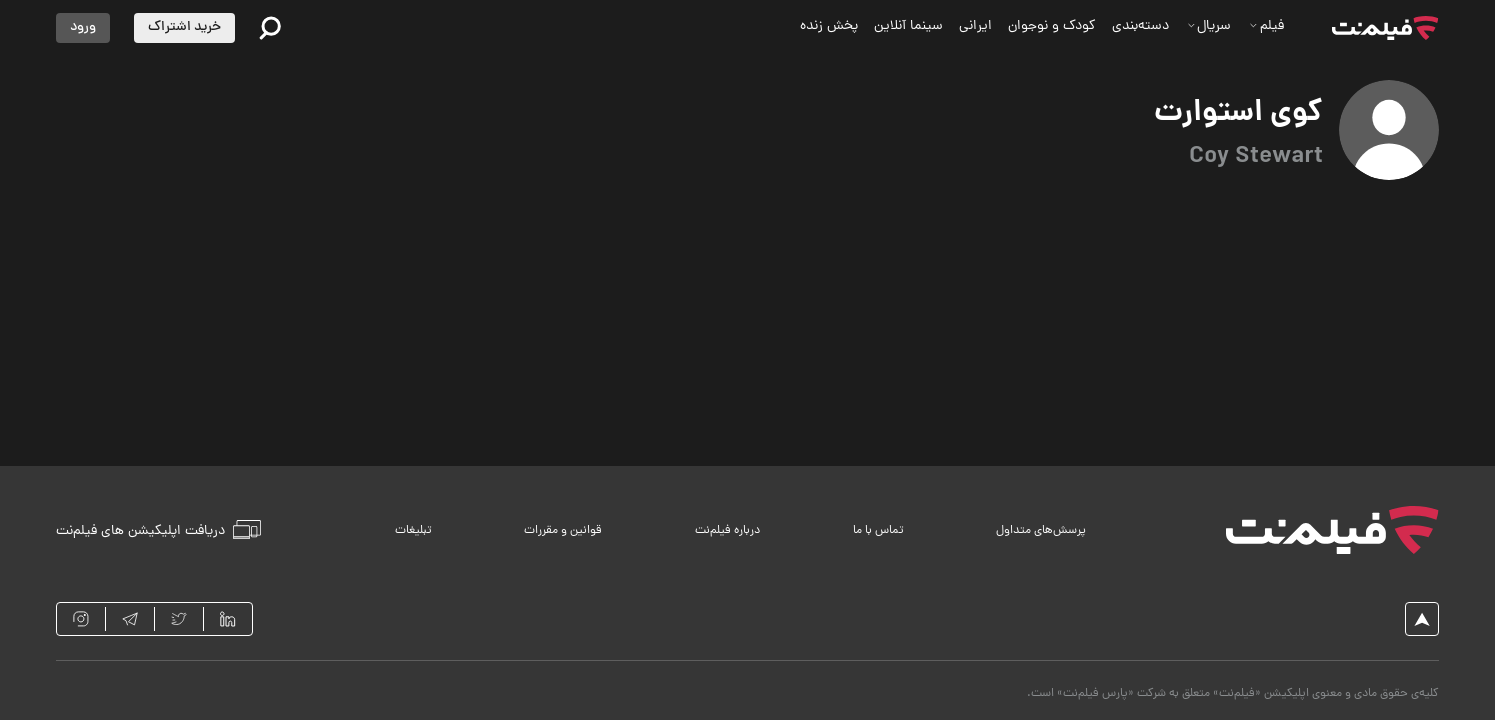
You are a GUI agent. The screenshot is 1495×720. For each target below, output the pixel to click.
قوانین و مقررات (563, 531)
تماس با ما (878, 531)
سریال (1209, 26)
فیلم (1266, 26)
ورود (83, 27)
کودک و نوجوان (1052, 26)
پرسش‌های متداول (1041, 531)
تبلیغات (413, 531)
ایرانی (975, 26)
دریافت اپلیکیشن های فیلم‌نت (158, 530)
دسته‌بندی (1140, 26)
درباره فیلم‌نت (727, 531)
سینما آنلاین (908, 26)
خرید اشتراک (184, 27)
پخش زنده (829, 26)
